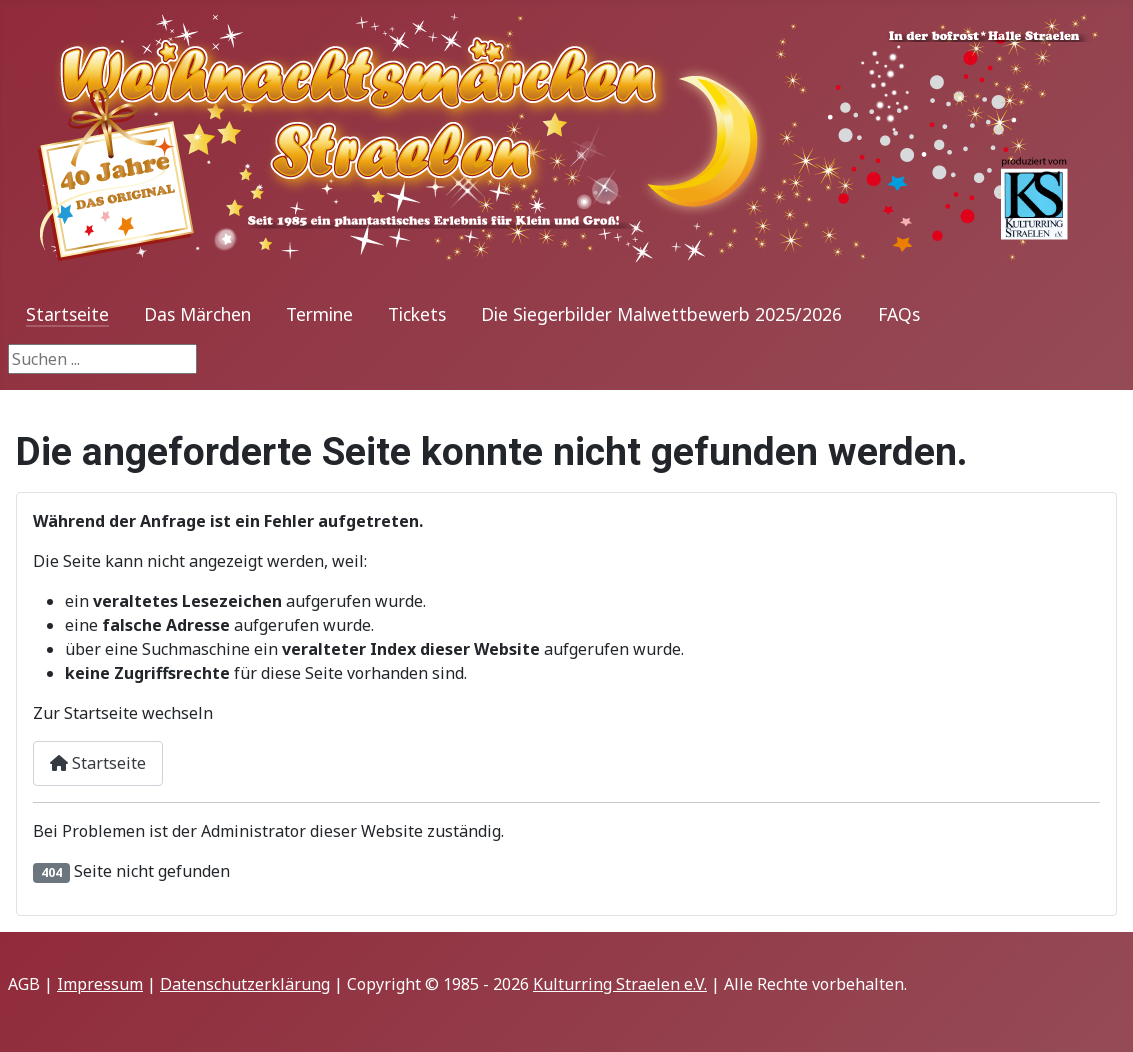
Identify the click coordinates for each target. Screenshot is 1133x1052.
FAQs (899, 314)
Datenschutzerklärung (245, 984)
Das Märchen (197, 314)
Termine (319, 314)
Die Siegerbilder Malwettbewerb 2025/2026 (661, 314)
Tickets (417, 314)
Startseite (67, 314)
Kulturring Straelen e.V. (620, 984)
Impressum (100, 984)
